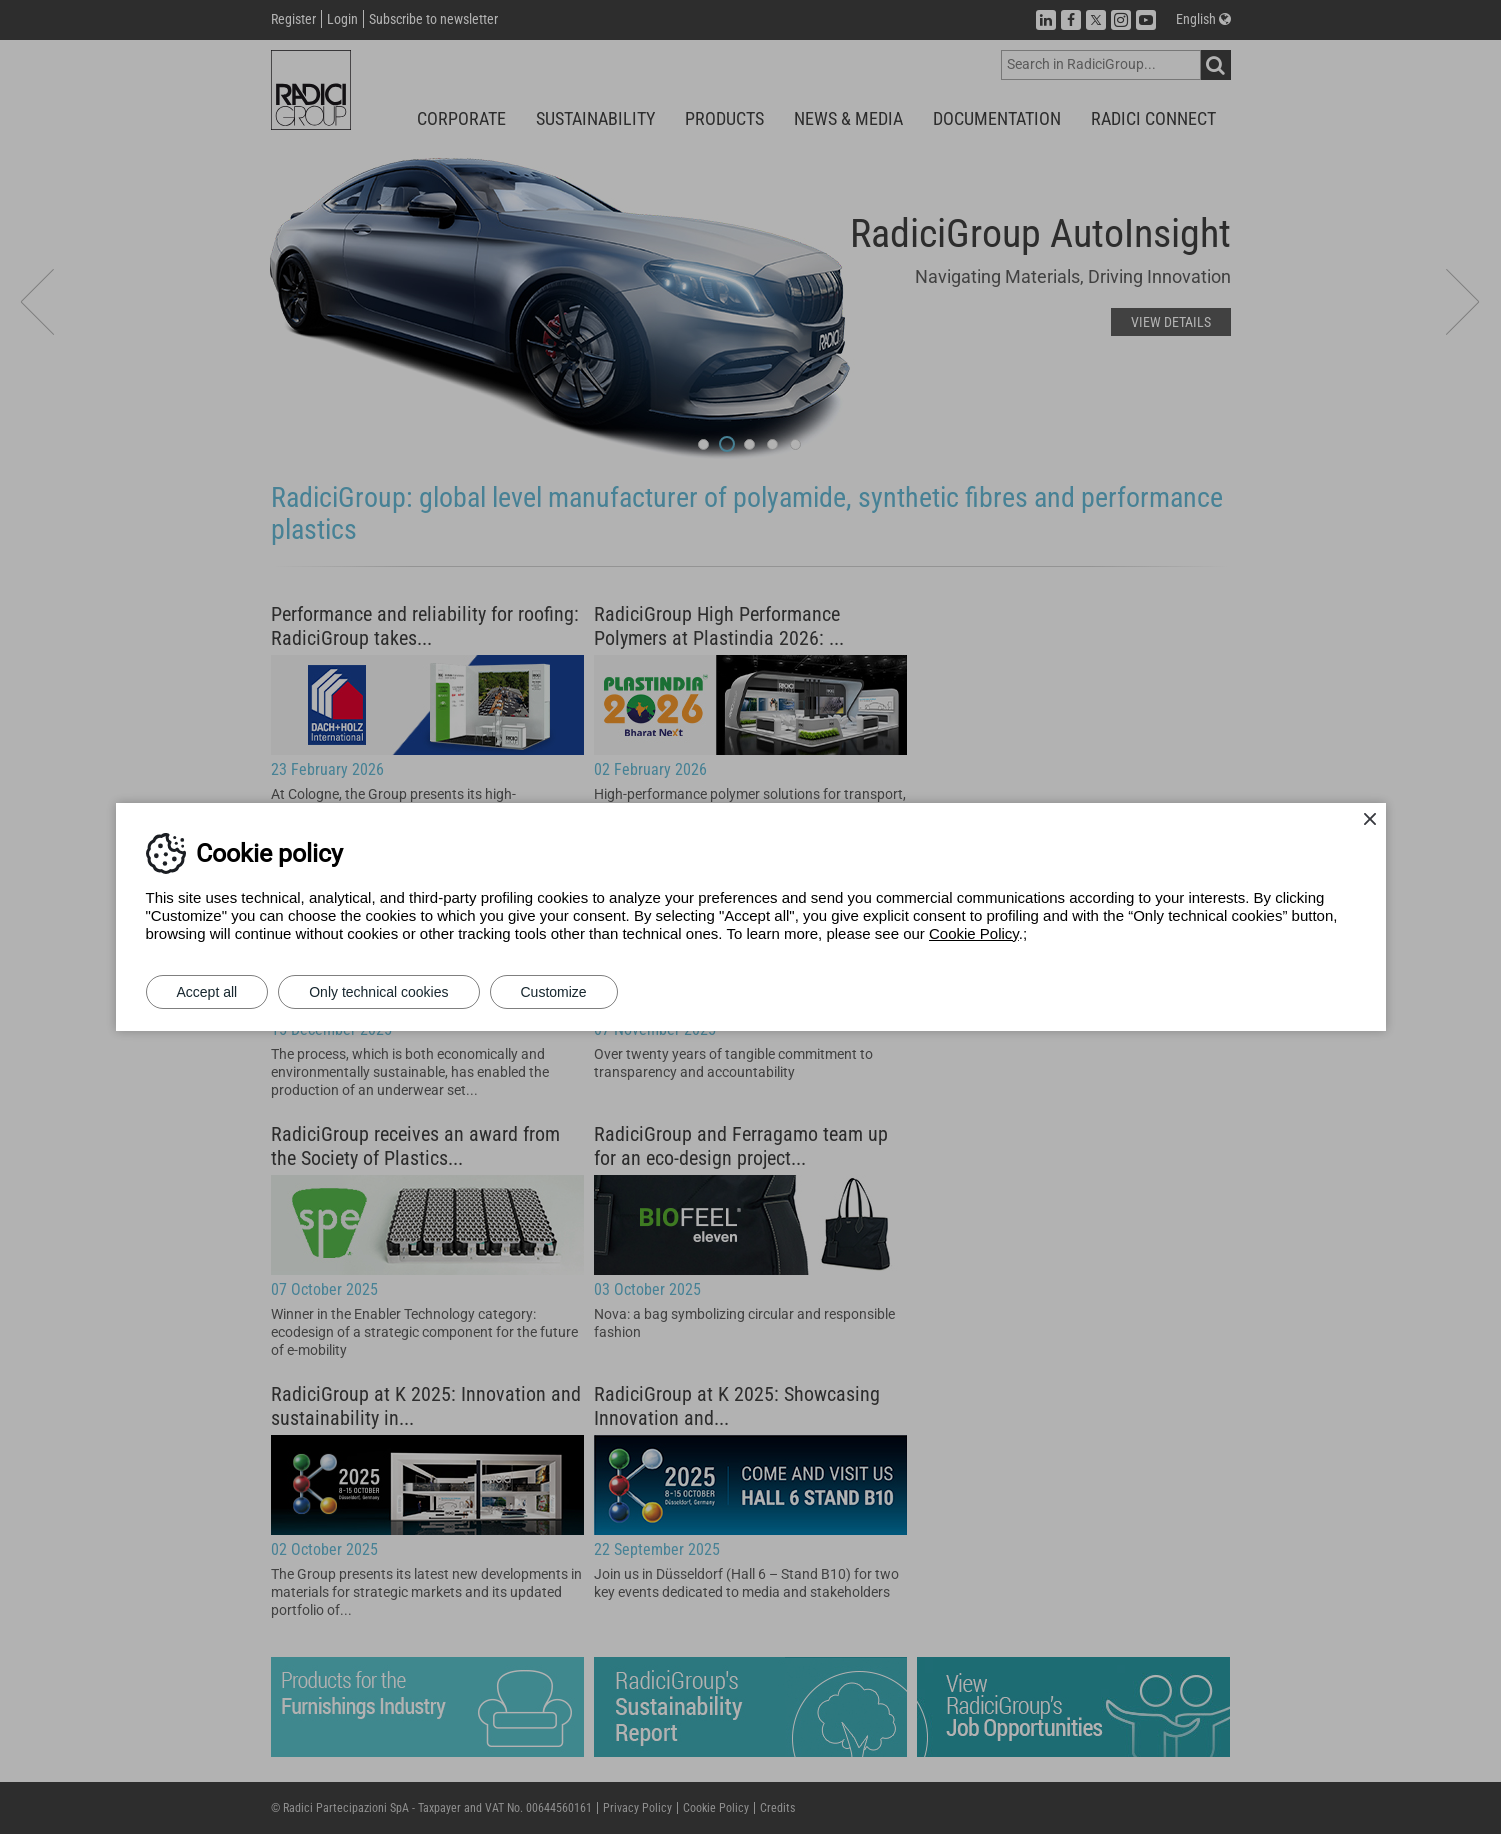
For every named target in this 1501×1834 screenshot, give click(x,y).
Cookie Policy (974, 933)
